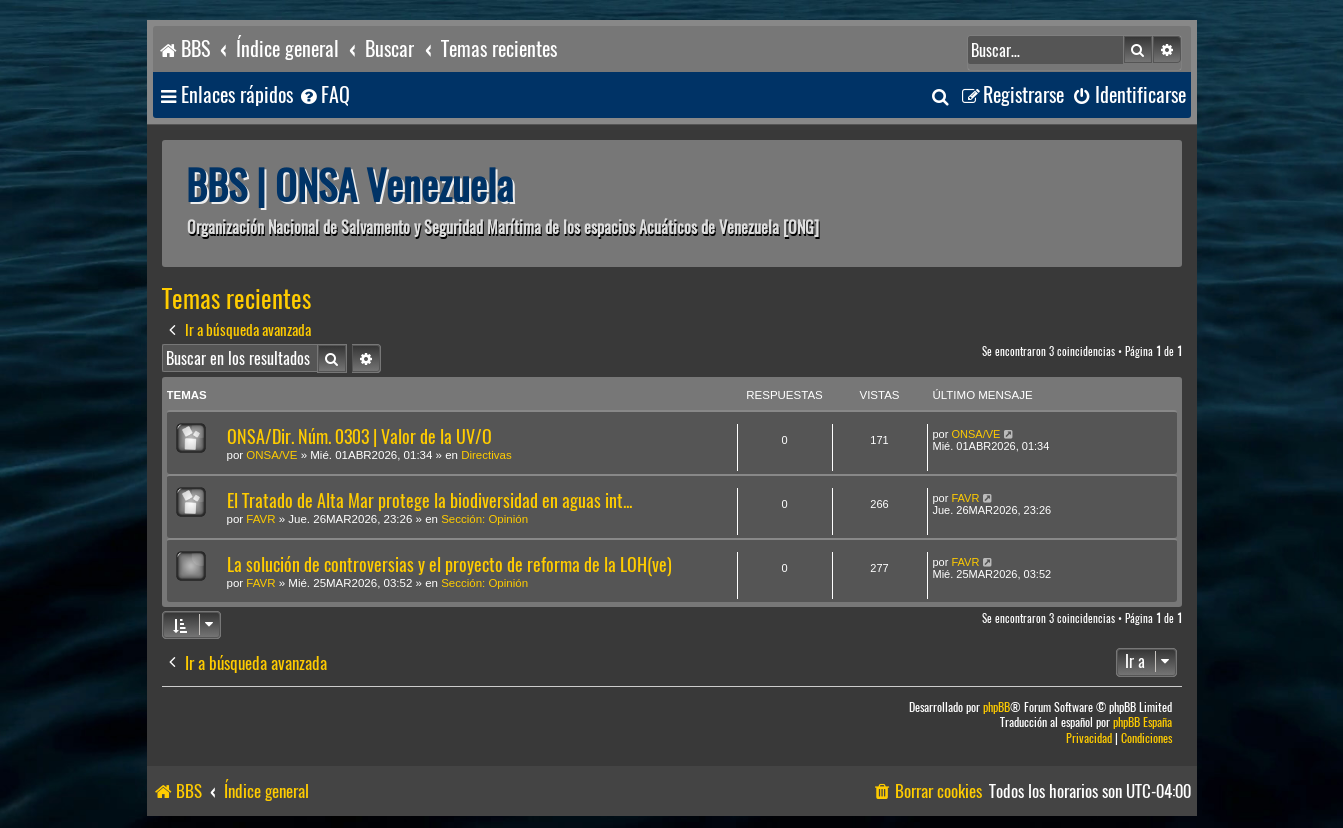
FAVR (260, 519)
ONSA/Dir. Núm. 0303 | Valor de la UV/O (359, 436)
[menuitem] (324, 95)
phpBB (996, 707)
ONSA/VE (271, 455)
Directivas (486, 455)
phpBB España (1142, 722)
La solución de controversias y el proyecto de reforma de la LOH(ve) (449, 564)
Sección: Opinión (484, 519)
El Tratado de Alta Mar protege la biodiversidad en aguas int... (429, 500)
